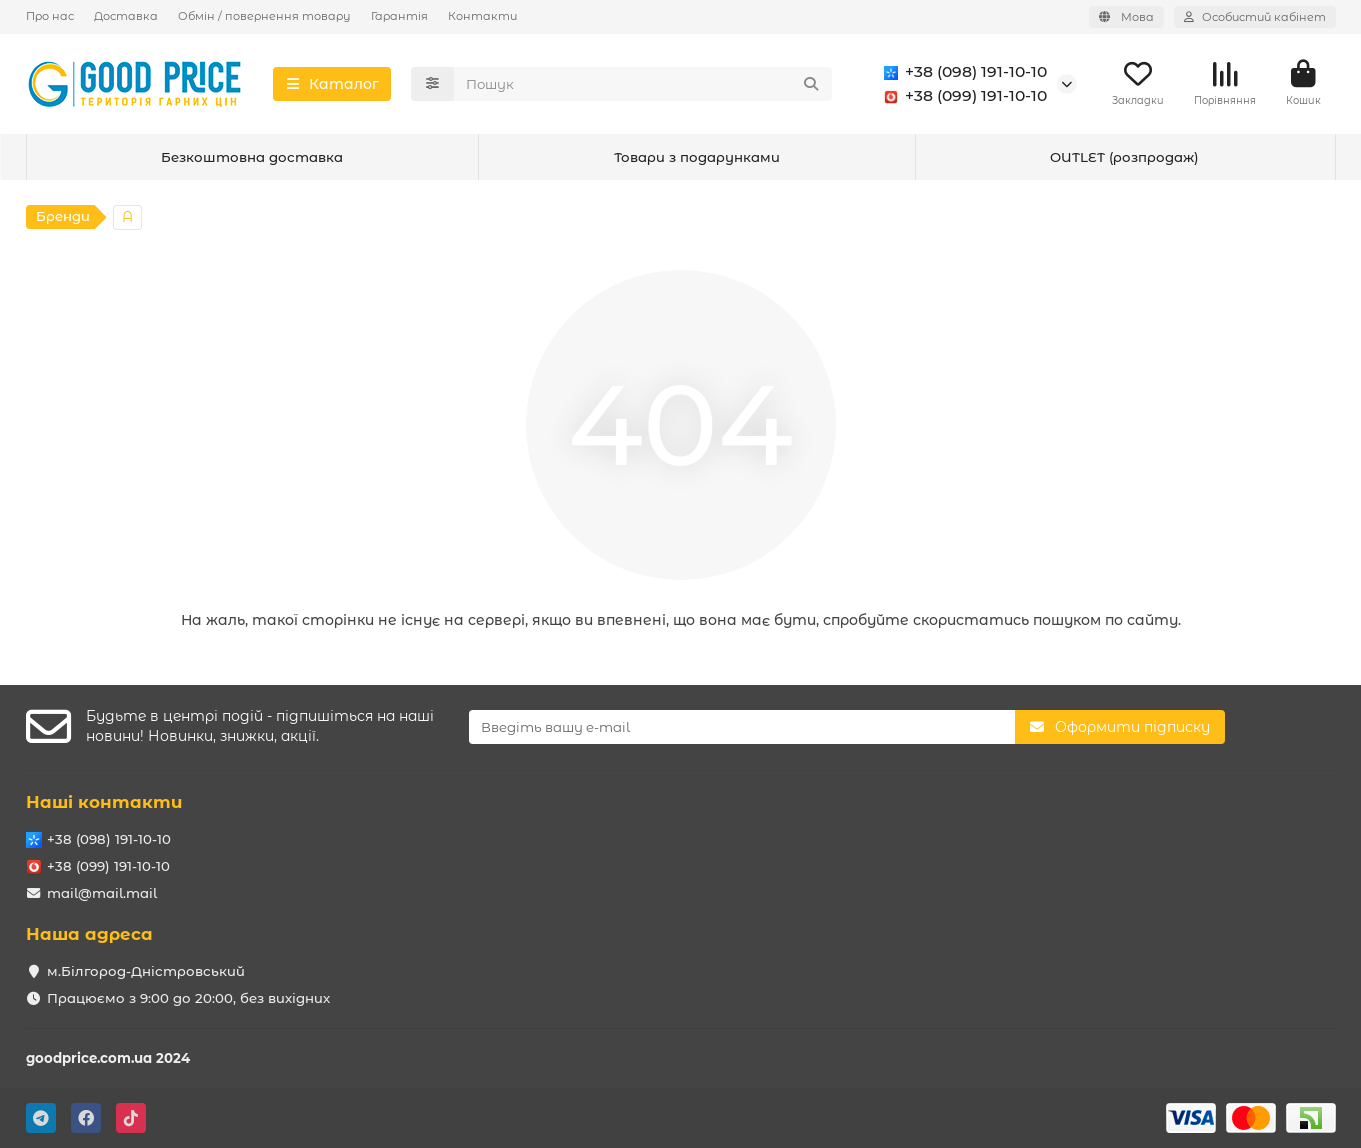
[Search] (643, 84)
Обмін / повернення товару (264, 16)
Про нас (50, 16)
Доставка (126, 16)
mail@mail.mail (102, 893)
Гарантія (399, 16)
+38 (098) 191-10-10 (962, 72)
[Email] (742, 727)
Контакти (482, 16)
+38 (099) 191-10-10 (962, 96)
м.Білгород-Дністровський (146, 971)
